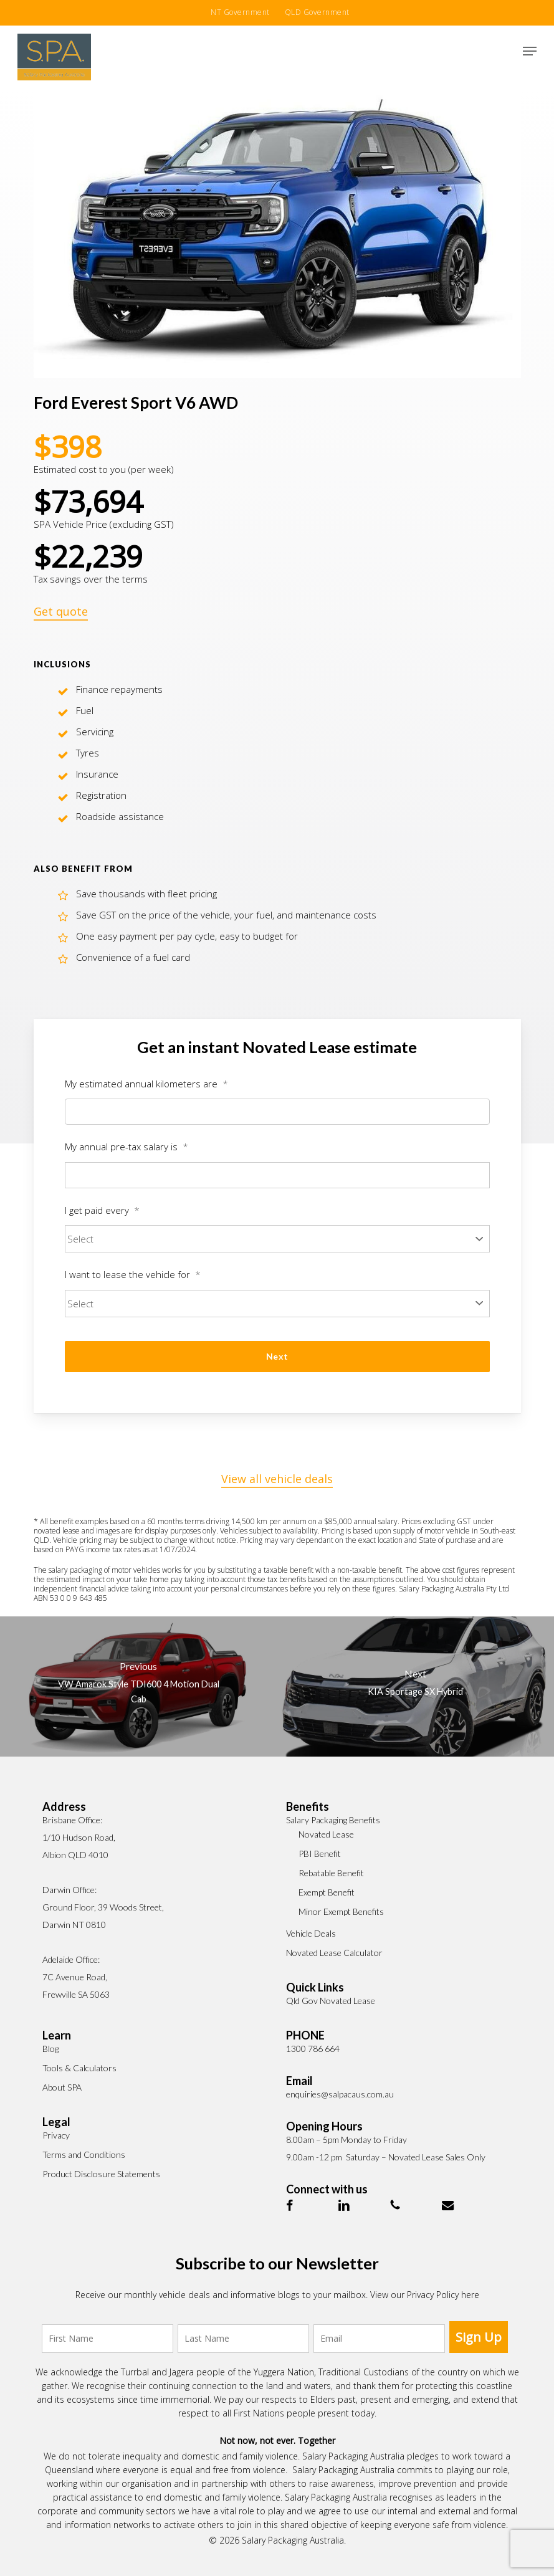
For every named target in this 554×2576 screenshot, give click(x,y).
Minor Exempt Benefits (341, 1911)
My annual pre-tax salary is (126, 1147)
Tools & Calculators (79, 2068)
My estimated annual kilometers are (146, 1084)
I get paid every (102, 1210)
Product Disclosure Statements (101, 2173)
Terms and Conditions (83, 2154)
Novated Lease (326, 1834)
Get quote (61, 611)
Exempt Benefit (326, 1892)
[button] (530, 51)
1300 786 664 (313, 2048)
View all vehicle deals (277, 1478)
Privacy (56, 2135)
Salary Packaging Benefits (333, 1820)
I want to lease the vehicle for (133, 1275)
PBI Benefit (319, 1853)
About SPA (62, 2087)
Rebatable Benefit (331, 1873)
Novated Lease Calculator (334, 1952)
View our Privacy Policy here (424, 2295)
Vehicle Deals (311, 1933)
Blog (50, 2048)
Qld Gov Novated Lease (330, 2000)
